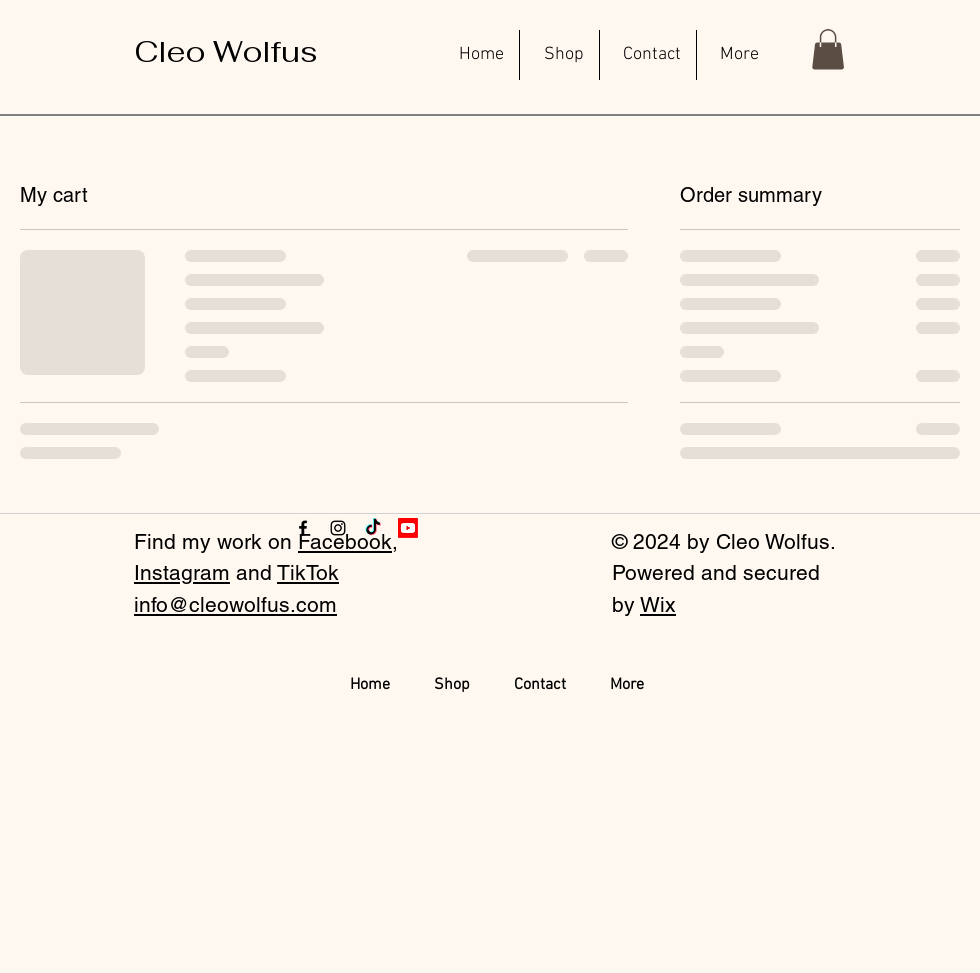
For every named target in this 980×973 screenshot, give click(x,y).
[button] (828, 49)
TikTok (308, 572)
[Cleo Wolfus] (226, 52)
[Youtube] (408, 528)
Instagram (182, 572)
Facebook (345, 541)
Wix (658, 604)
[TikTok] (373, 528)
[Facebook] (303, 528)
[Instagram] (338, 528)
